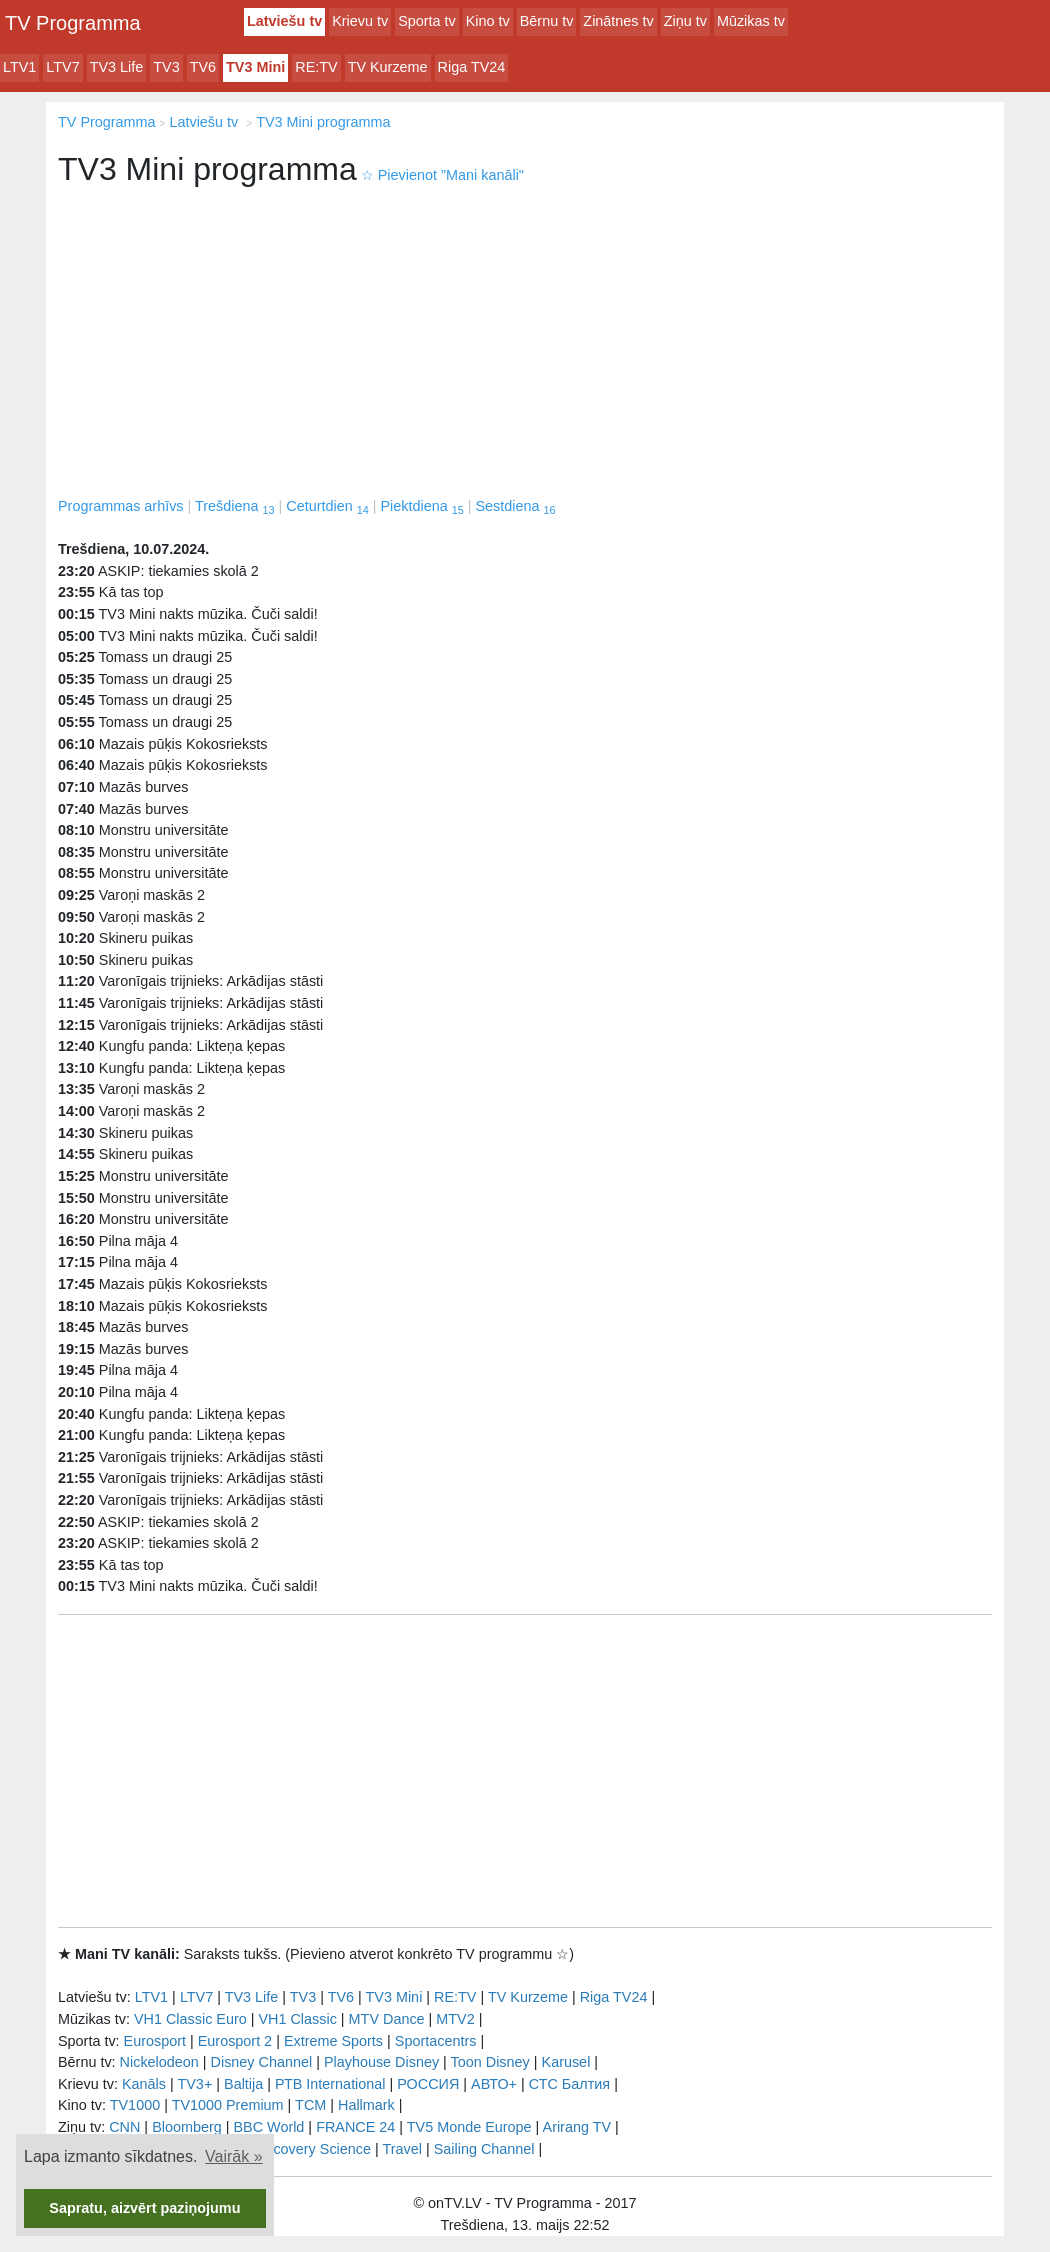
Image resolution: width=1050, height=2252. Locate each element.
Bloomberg (187, 2127)
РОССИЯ (428, 2084)
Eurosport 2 (235, 2041)
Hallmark (366, 2105)
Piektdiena (421, 506)
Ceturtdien (327, 506)
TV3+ (194, 2084)
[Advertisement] (525, 346)
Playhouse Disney (381, 2062)
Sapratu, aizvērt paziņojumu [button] (144, 2208)
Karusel (566, 2062)
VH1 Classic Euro (190, 2019)
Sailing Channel (484, 2149)
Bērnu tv (547, 21)
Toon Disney (490, 2062)
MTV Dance (387, 2019)
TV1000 (135, 2105)
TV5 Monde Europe (469, 2127)
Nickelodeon (159, 2062)
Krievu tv (360, 21)
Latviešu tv (284, 21)
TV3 (166, 67)
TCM (310, 2105)
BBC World (268, 2127)
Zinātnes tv (618, 21)
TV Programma (73, 23)
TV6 (203, 67)
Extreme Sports (333, 2041)
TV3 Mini (255, 67)
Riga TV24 (472, 67)
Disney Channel (262, 2062)
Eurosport (155, 2041)
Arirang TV (577, 2127)
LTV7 (62, 67)
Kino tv (488, 21)
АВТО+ (494, 2084)
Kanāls (144, 2084)
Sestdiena (515, 506)
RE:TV (316, 67)
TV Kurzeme (388, 67)
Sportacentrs (436, 2041)
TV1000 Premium (228, 2105)
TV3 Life (117, 67)
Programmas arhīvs (121, 506)
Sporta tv (427, 21)
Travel (402, 2149)
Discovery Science (312, 2149)
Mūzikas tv (751, 21)
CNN (124, 2127)
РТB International (330, 2084)
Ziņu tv (685, 21)
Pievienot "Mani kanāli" (442, 175)
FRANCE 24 (355, 2127)
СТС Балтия (569, 2084)
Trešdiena (234, 506)
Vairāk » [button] (234, 2156)
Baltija (243, 2084)
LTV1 (19, 67)
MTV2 (455, 2019)
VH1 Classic (297, 2019)
